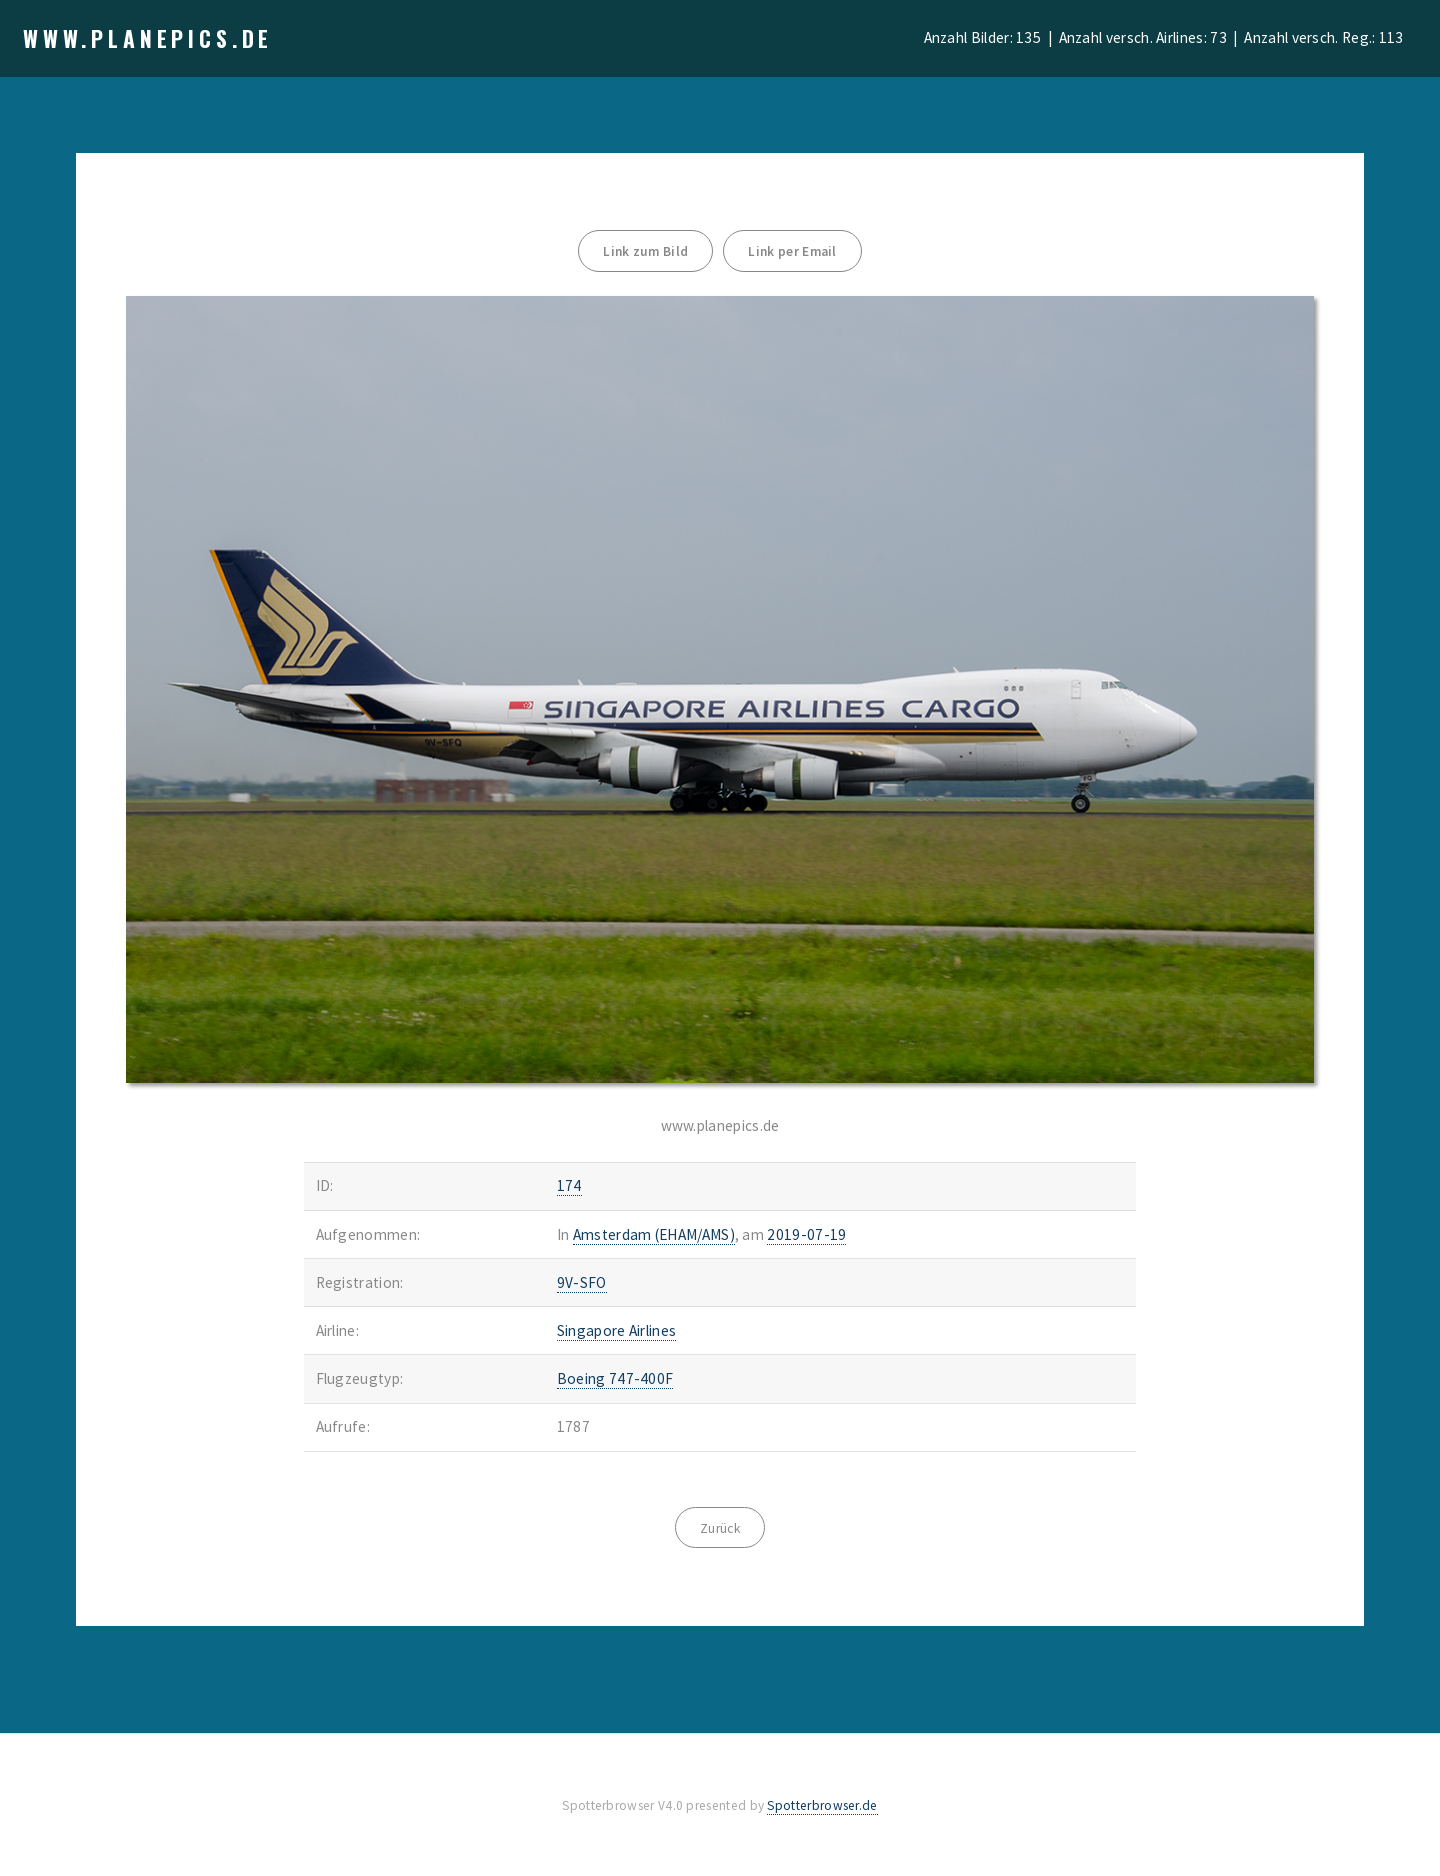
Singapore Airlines (617, 1330)
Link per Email (792, 251)
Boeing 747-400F (615, 1378)
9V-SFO (582, 1282)
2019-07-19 (806, 1234)
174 (569, 1185)
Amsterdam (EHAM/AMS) (654, 1234)
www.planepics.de (148, 38)
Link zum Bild (645, 251)
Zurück (720, 1528)
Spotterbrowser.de (822, 1805)
